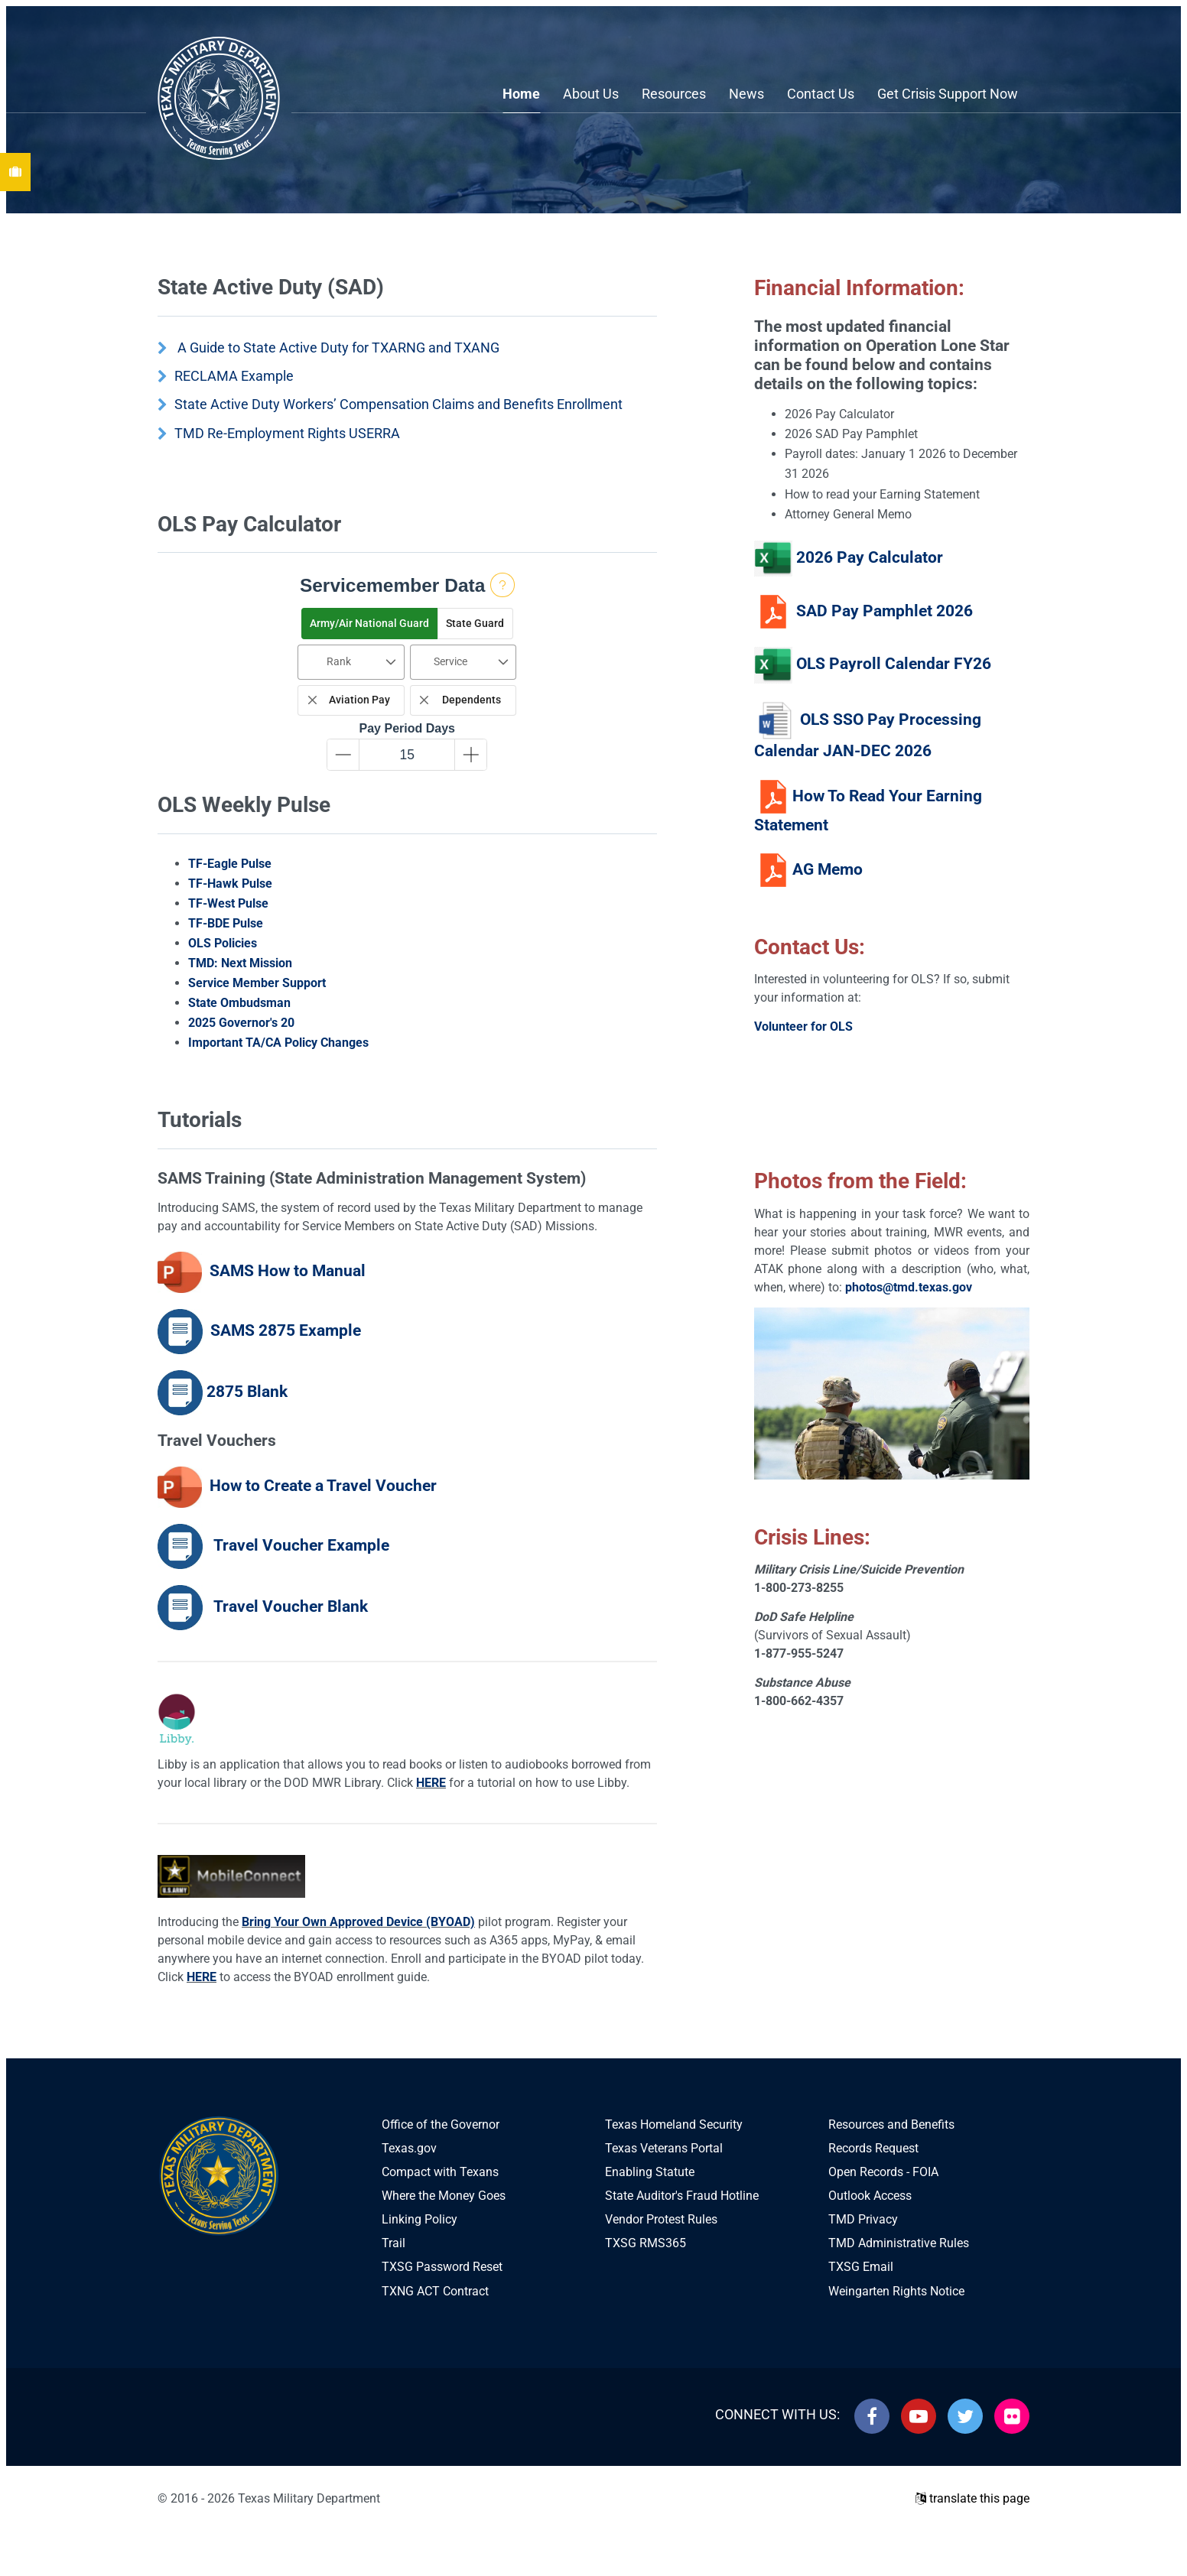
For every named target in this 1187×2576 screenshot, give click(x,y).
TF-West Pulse (228, 903)
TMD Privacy (863, 2219)
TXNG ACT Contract (435, 2291)
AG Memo (827, 868)
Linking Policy (419, 2219)
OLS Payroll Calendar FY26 (893, 664)
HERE (431, 1782)
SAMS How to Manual (286, 1271)
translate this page (972, 2498)
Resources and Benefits (891, 2124)
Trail (393, 2243)
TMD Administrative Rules (898, 2243)
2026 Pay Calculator (867, 557)
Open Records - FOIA (883, 2172)
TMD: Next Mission (240, 963)
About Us (591, 94)
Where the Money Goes (444, 2195)
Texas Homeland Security (674, 2124)
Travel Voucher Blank (287, 1606)
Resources (674, 94)
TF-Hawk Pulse (230, 883)
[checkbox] (351, 700)
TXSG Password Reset (442, 2266)
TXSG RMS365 (645, 2243)
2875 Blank (247, 1391)
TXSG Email (860, 2266)
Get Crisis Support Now (947, 94)
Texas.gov (409, 2148)
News (746, 94)
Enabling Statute (649, 2172)
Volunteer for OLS (803, 1026)
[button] (369, 623)
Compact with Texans (440, 2172)
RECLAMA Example (234, 376)
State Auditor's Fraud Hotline (682, 2195)
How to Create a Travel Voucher (323, 1485)
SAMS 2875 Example (285, 1330)
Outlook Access (870, 2195)
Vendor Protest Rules (661, 2219)
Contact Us (820, 94)
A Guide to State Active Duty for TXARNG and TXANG (338, 347)
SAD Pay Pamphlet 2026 (884, 611)
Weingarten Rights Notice (896, 2291)
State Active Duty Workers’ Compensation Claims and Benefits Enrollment (398, 404)
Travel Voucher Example (299, 1545)
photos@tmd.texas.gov (908, 1287)
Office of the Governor (440, 2124)
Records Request (873, 2148)
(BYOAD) (450, 1922)
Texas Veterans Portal (664, 2148)
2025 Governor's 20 (241, 1022)
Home (521, 94)
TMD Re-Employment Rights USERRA (287, 433)
